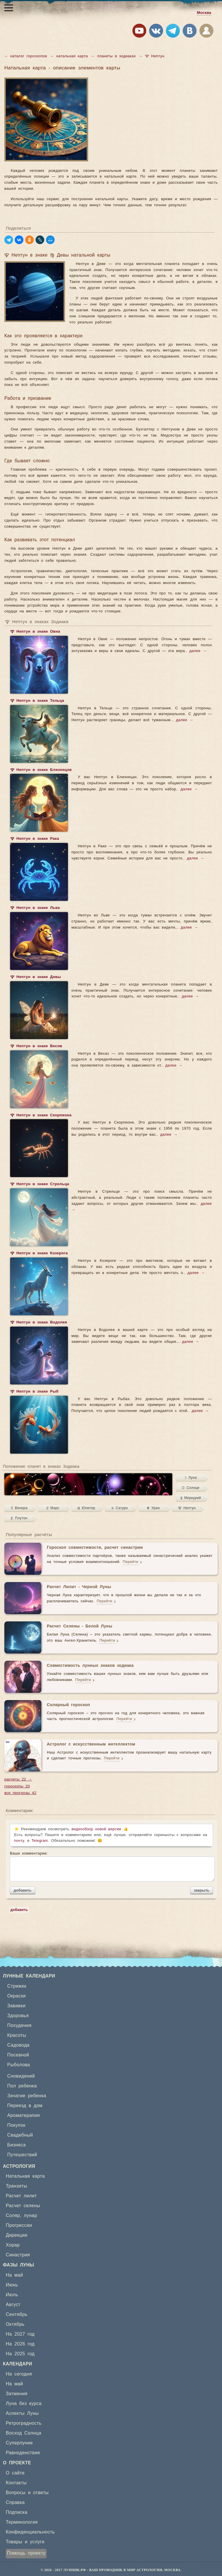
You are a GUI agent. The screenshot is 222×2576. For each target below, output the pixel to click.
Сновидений (21, 2076)
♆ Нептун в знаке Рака (34, 839)
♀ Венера (19, 1508)
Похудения (19, 2025)
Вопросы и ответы (27, 2492)
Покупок (16, 2125)
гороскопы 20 (17, 1786)
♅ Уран (153, 1508)
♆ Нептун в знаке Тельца (37, 701)
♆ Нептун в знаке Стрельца (39, 1184)
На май (14, 2275)
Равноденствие (23, 2452)
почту (19, 1841)
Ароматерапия (23, 2115)
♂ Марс (53, 1508)
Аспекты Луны (22, 2413)
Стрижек (16, 1986)
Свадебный (20, 2135)
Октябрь (15, 2324)
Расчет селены (23, 2205)
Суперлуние (19, 2443)
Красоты (16, 2035)
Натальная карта (25, 2176)
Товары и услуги (25, 2541)
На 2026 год (20, 2344)
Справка (15, 2502)
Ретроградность (23, 2423)
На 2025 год (20, 2353)
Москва (204, 13)
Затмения (16, 2393)
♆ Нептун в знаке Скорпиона (40, 1115)
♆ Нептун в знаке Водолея (38, 1322)
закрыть (201, 1890)
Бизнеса (16, 2145)
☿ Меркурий (190, 1498)
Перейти (130, 1562)
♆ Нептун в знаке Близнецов (41, 770)
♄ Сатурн (120, 1508)
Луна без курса (24, 2403)
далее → (198, 651)
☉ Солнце (190, 1488)
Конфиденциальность (30, 2532)
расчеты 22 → (18, 1779)
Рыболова (18, 2064)
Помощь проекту (26, 2553)
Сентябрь (16, 2314)
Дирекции (16, 2235)
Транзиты (16, 2186)
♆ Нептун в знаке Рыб (34, 1392)
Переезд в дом (24, 2105)
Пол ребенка (22, 2086)
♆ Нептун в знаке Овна (35, 632)
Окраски (16, 1996)
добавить (23, 1890)
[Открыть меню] (8, 7)
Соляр (13, 2215)
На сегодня (19, 2374)
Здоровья (18, 2015)
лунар (30, 2215)
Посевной (18, 2055)
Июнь (12, 2285)
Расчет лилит (21, 2195)
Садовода (18, 2045)
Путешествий (22, 2154)
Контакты (16, 2482)
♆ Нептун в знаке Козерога (39, 1253)
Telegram (40, 1841)
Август (13, 2304)
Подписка (16, 2512)
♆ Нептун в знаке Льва (35, 908)
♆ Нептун (187, 1508)
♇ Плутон (19, 1518)
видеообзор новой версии (96, 1829)
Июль (12, 2294)
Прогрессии (19, 2225)
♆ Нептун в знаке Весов (36, 1046)
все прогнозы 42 (20, 1793)
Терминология (22, 2522)
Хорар (13, 2245)
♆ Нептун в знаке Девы (35, 977)
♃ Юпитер (86, 1508)
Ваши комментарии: (111, 1866)
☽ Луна (190, 1478)
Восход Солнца (23, 2433)
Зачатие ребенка (26, 2095)
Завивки (16, 2005)
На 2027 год (20, 2334)
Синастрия (18, 2255)
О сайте (15, 2473)
